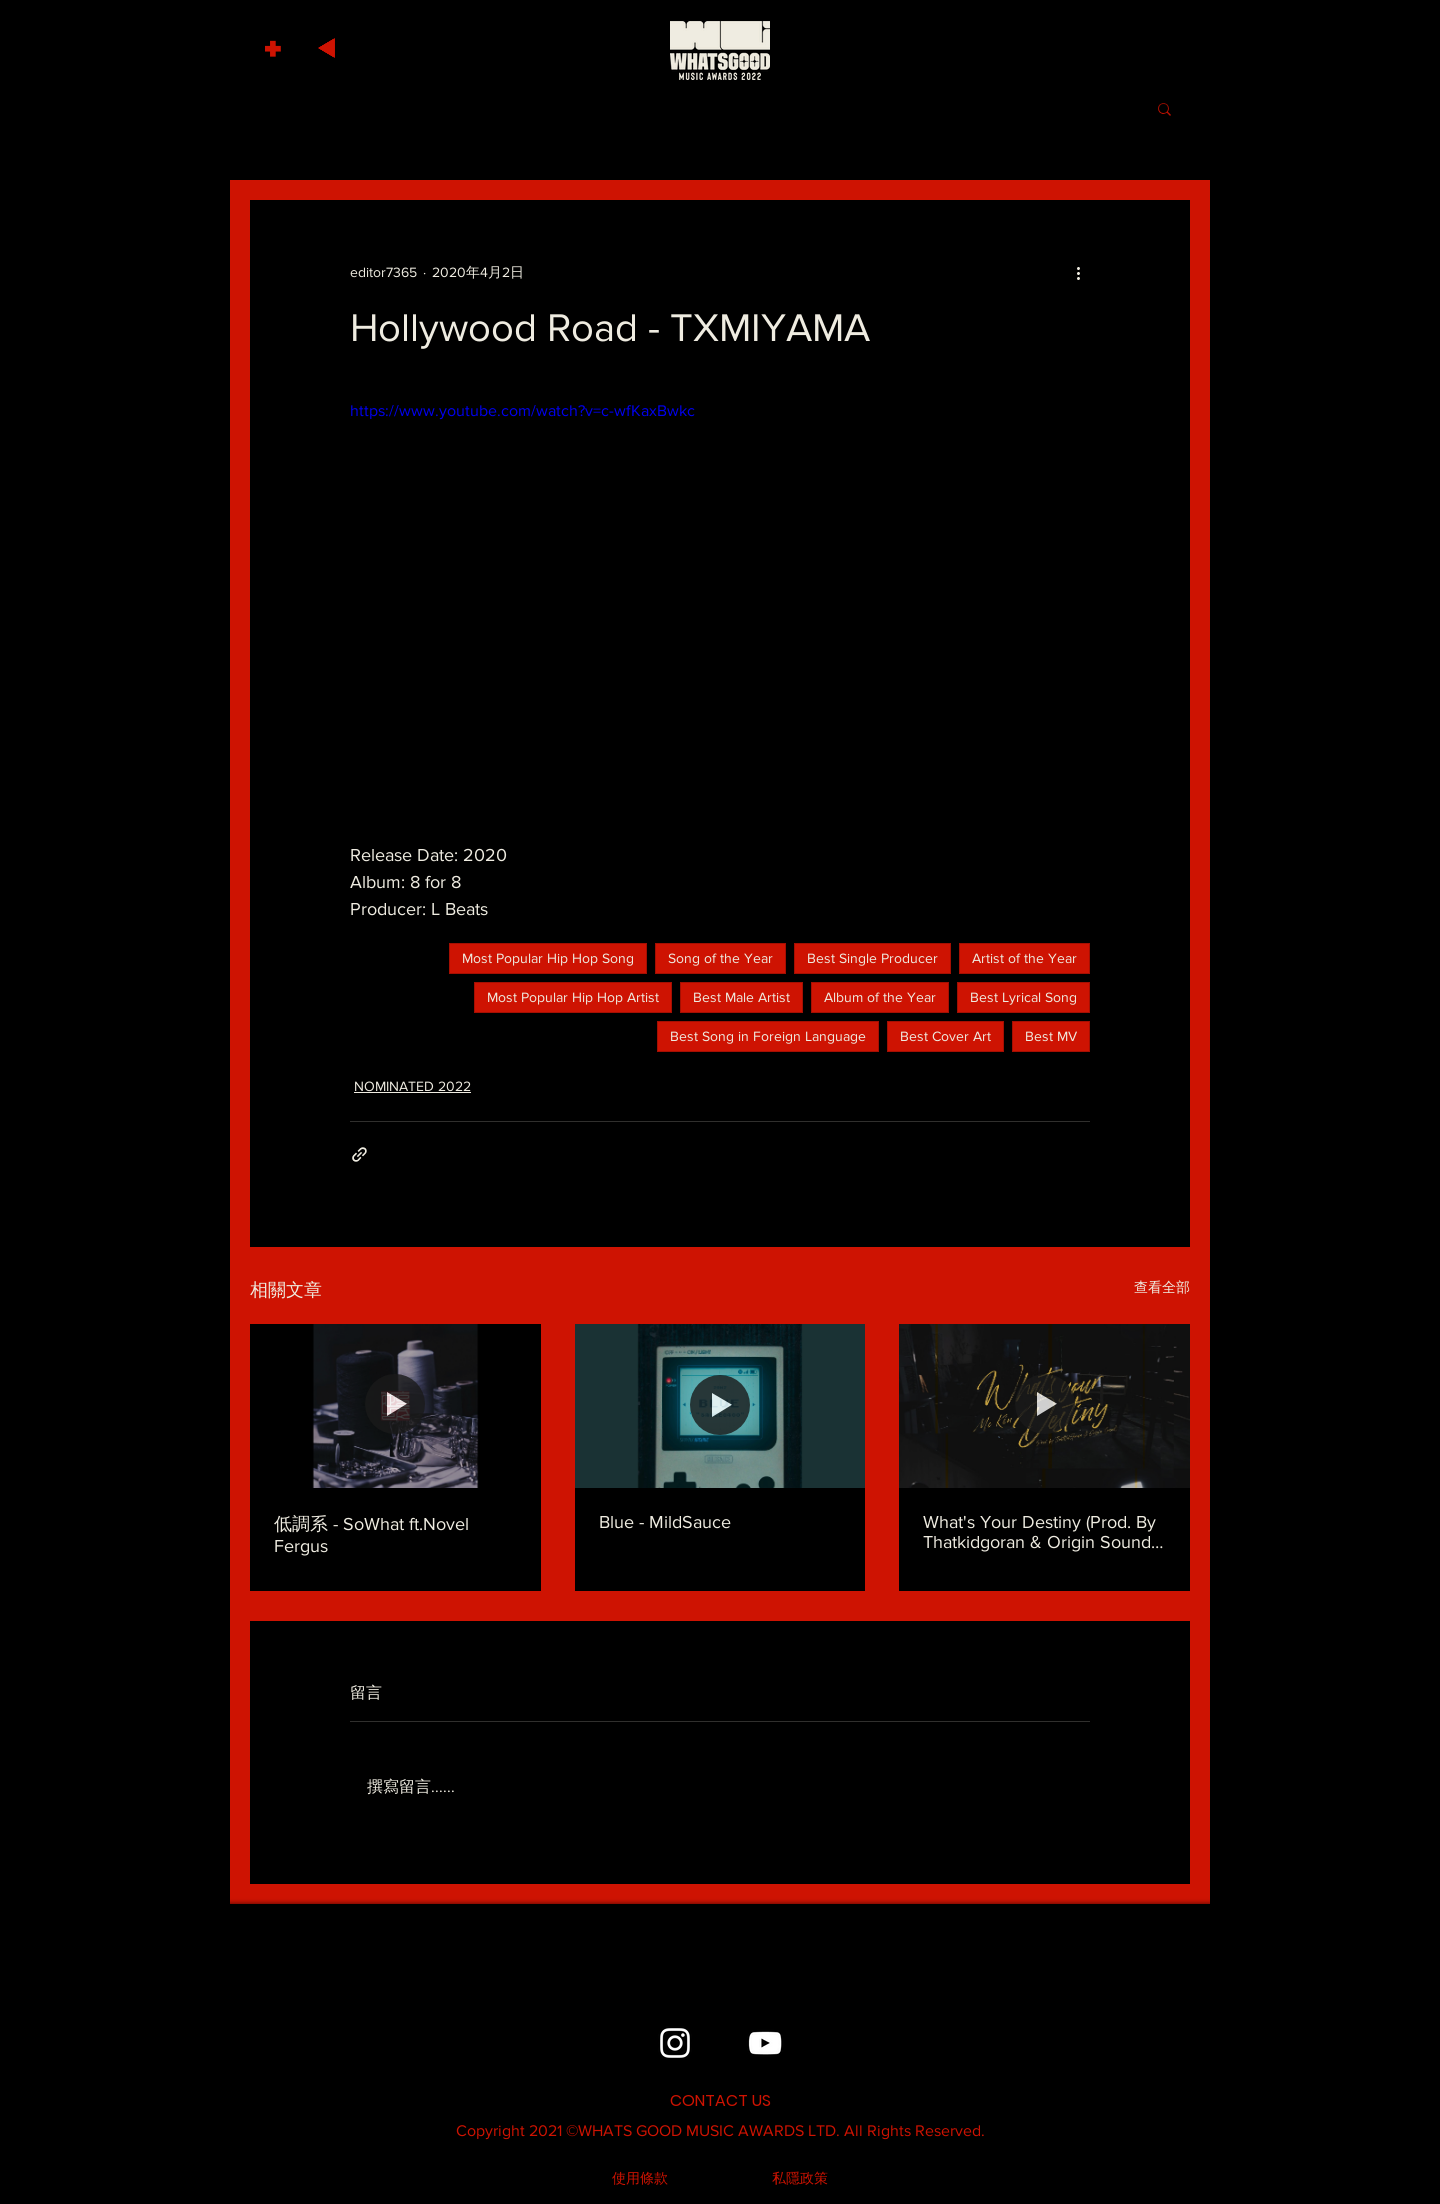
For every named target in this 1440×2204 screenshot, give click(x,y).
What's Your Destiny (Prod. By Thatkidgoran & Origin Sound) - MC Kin (1044, 1532)
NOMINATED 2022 (412, 1086)
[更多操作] (1078, 272)
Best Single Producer (872, 958)
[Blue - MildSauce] (720, 1406)
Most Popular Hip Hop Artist (573, 997)
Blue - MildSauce (665, 1522)
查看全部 (1162, 1287)
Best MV (1051, 1036)
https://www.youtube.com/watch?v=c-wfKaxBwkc (522, 410)
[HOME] (720, 50)
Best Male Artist (741, 997)
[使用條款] (640, 2178)
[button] (275, 43)
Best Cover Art (945, 1036)
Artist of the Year (1024, 958)
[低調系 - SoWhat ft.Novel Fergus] (395, 1405)
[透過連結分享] (359, 1154)
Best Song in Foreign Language (768, 1036)
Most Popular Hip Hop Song (548, 958)
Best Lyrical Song (1023, 997)
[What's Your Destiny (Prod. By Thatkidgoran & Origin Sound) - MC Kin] (1044, 1405)
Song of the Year (720, 958)
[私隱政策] (800, 2178)
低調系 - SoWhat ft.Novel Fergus (371, 1535)
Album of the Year (880, 997)
